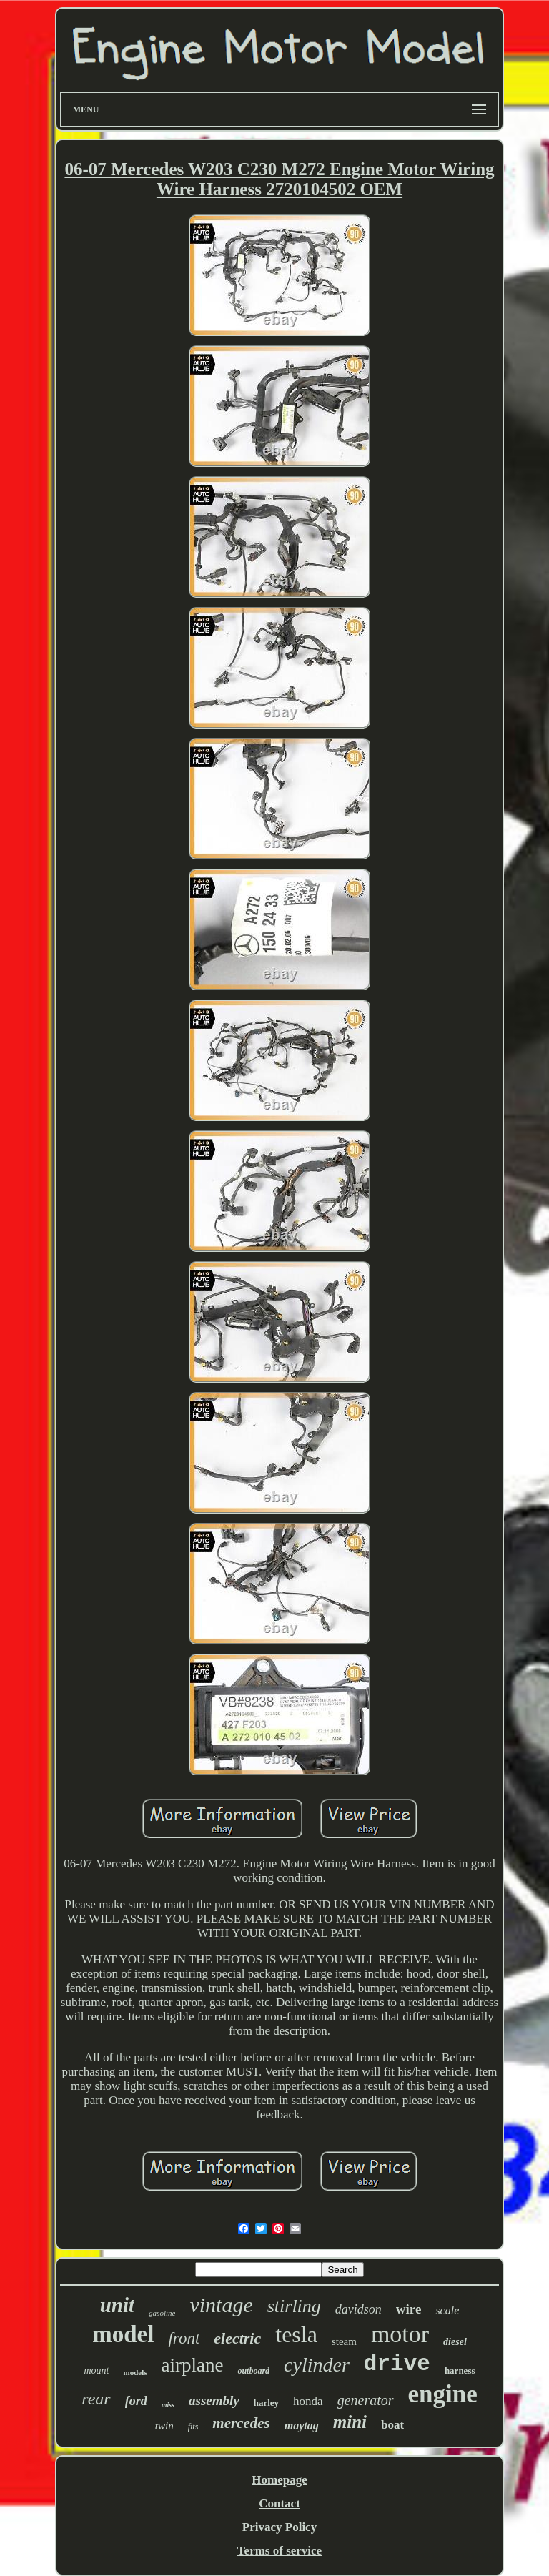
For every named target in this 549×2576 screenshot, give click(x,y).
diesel (455, 2341)
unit (117, 2305)
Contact (279, 2503)
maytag (302, 2425)
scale (447, 2310)
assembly (214, 2400)
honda (308, 2401)
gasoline (162, 2313)
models (135, 2372)
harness (460, 2370)
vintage (220, 2304)
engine (443, 2394)
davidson (358, 2309)
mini (350, 2422)
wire (409, 2308)
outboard (253, 2371)
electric (237, 2338)
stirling (294, 2306)
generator (365, 2400)
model (123, 2334)
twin (164, 2426)
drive (397, 2364)
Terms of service (279, 2550)
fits (193, 2427)
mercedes (240, 2423)
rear (95, 2398)
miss (168, 2405)
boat (392, 2425)
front (183, 2338)
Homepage (279, 2480)
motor (400, 2334)
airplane (192, 2365)
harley (266, 2402)
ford (136, 2401)
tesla (296, 2334)
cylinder (317, 2365)
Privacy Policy (279, 2527)
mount (96, 2370)
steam (344, 2341)
